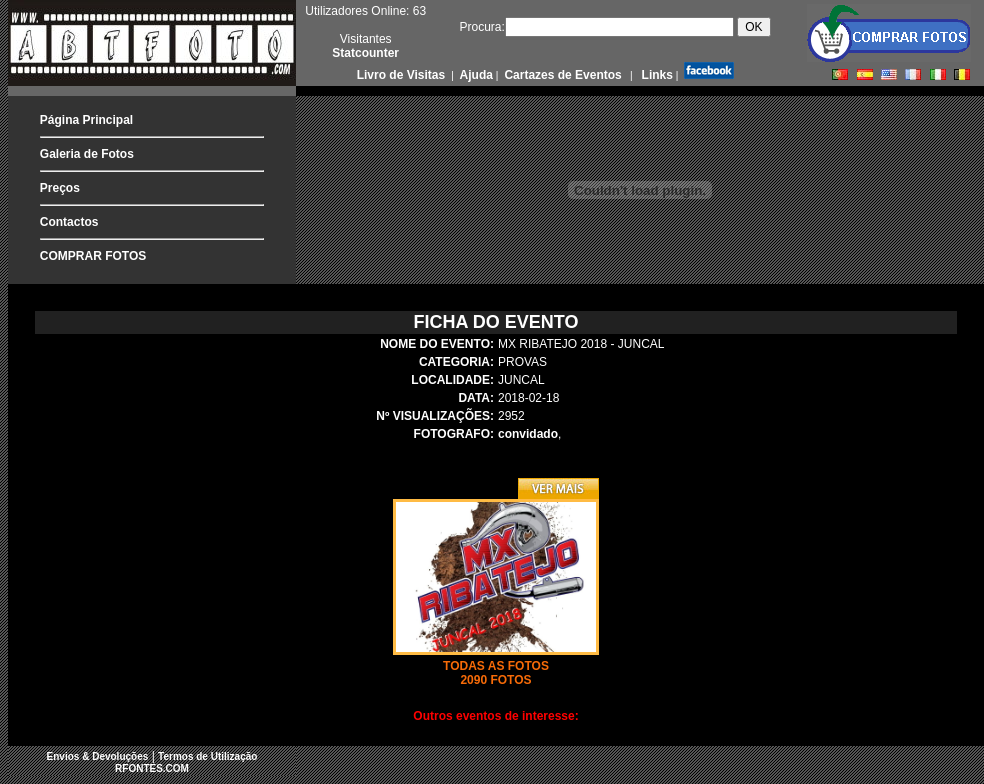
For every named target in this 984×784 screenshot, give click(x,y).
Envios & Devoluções (98, 756)
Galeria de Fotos (87, 154)
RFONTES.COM (152, 768)
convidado (528, 434)
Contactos (69, 222)
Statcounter (365, 53)
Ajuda (475, 75)
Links (655, 75)
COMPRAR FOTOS (93, 256)
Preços (60, 188)
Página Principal (86, 120)
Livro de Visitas (403, 75)
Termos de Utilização (207, 756)
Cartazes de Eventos (561, 75)
